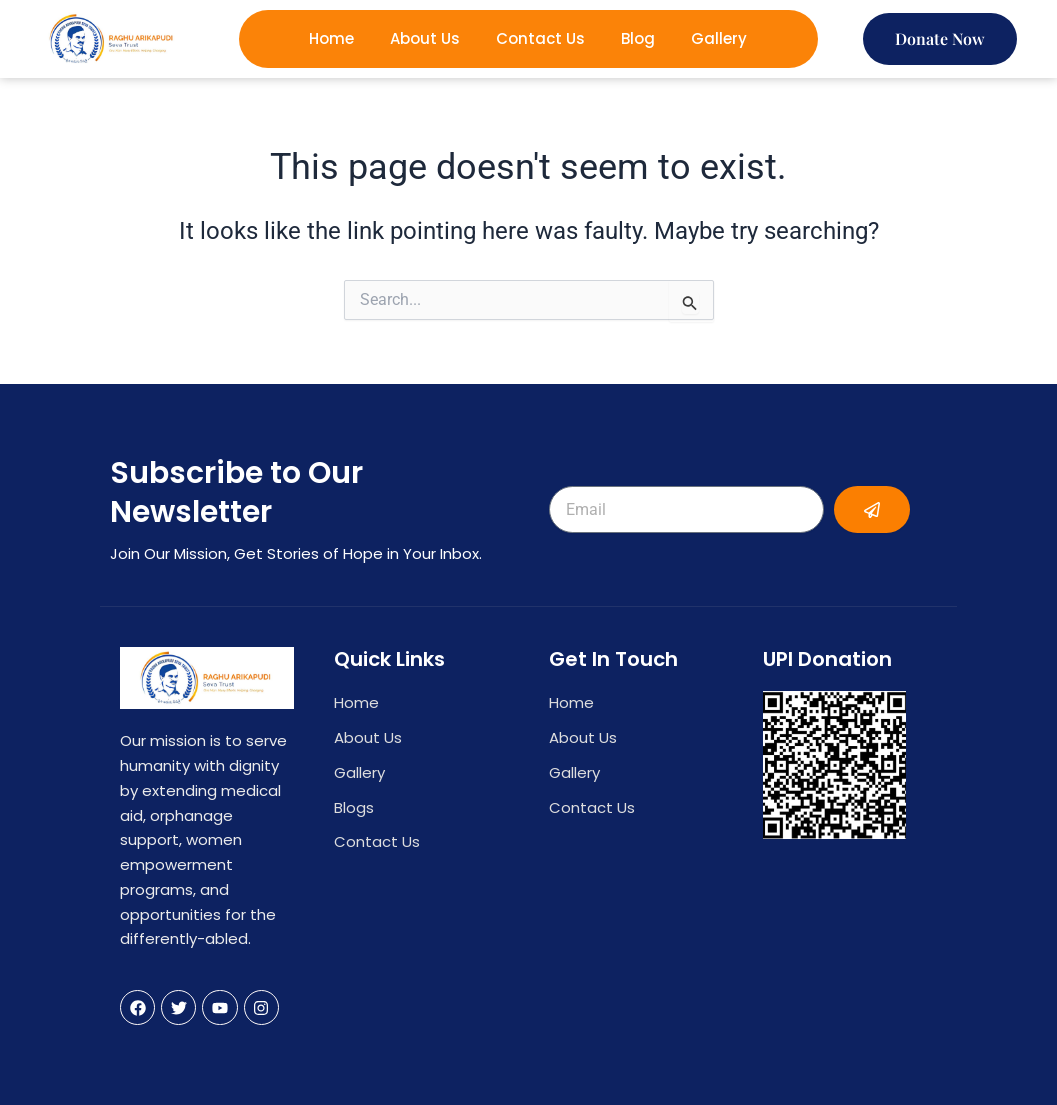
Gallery (719, 38)
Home (331, 38)
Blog (638, 38)
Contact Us (540, 38)
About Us (425, 38)
